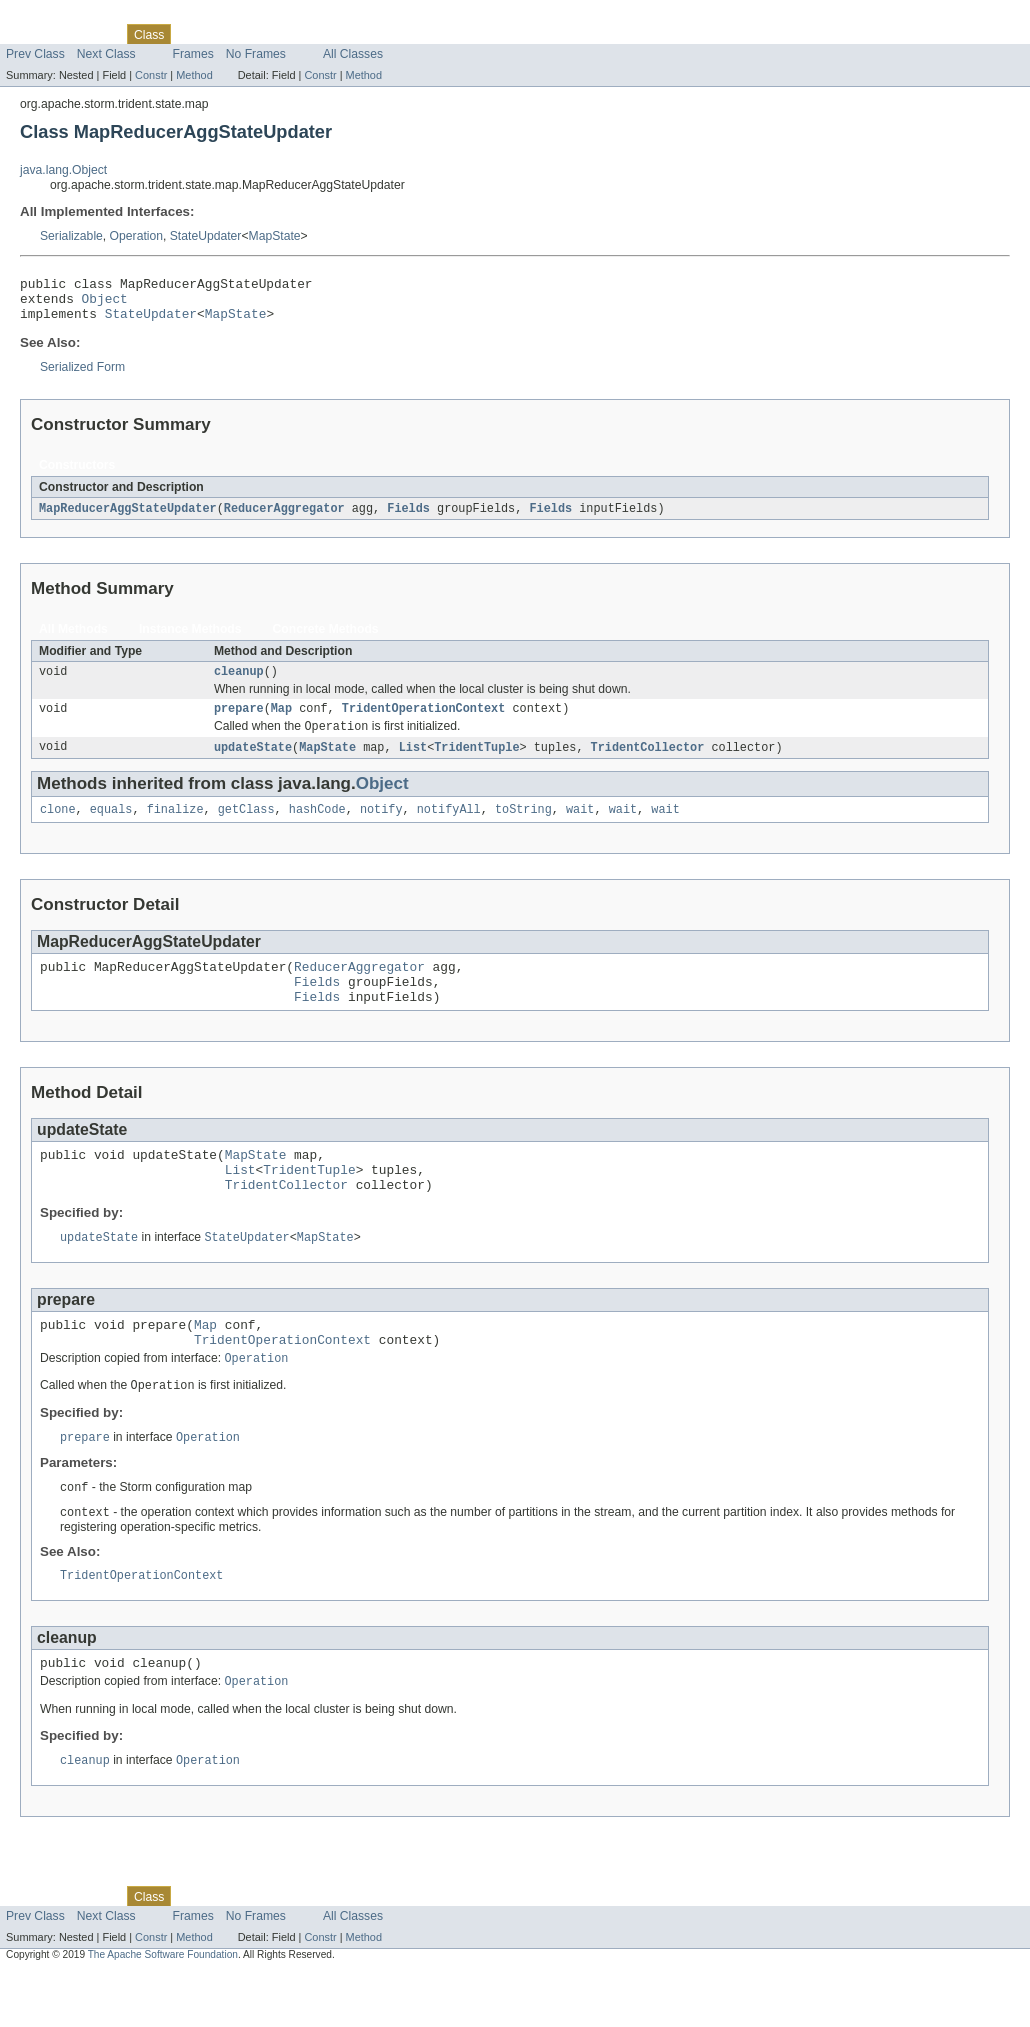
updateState (253, 763)
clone (58, 827)
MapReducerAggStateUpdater (128, 518)
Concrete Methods (326, 639)
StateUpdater (206, 236)
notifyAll (449, 827)
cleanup (239, 683)
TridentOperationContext (423, 722)
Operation (136, 236)
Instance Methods (190, 639)
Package (92, 34)
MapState (275, 236)
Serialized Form (82, 376)
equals (111, 827)
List (413, 763)
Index (342, 34)
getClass (246, 827)
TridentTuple (476, 763)
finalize (175, 827)
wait (580, 827)
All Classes (353, 54)
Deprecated (284, 34)
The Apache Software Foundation (163, 2009)
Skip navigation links (55, 17)
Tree (228, 34)
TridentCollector (648, 763)
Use (193, 34)
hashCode (317, 827)
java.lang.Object (63, 170)
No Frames (256, 54)
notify (381, 827)
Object (105, 304)
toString (523, 827)
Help (381, 34)
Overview (31, 34)
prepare (239, 722)
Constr (151, 75)
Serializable (71, 236)
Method (194, 75)
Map (281, 722)
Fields (408, 518)
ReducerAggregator (284, 518)
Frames (193, 54)
